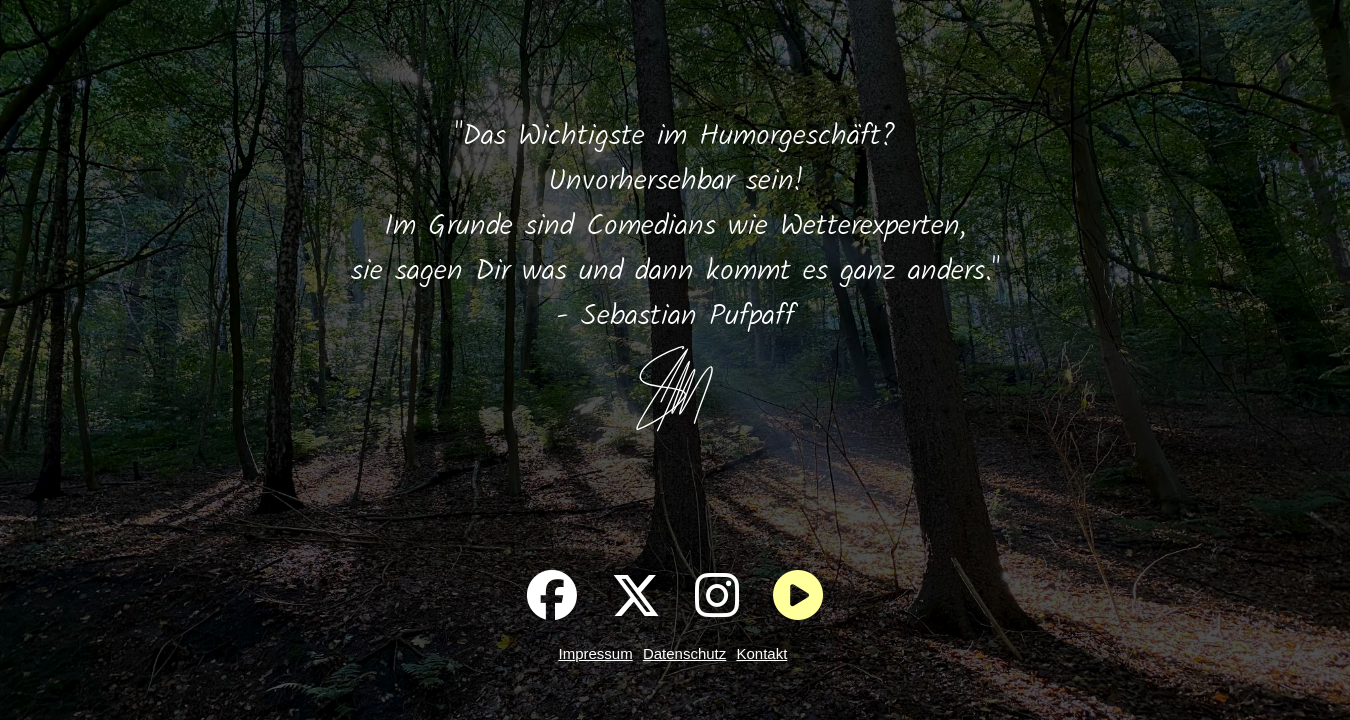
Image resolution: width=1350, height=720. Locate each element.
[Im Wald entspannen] (798, 595)
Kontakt (761, 653)
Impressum (596, 653)
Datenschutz (684, 653)
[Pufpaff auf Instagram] (717, 595)
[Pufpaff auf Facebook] (552, 595)
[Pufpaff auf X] (636, 595)
